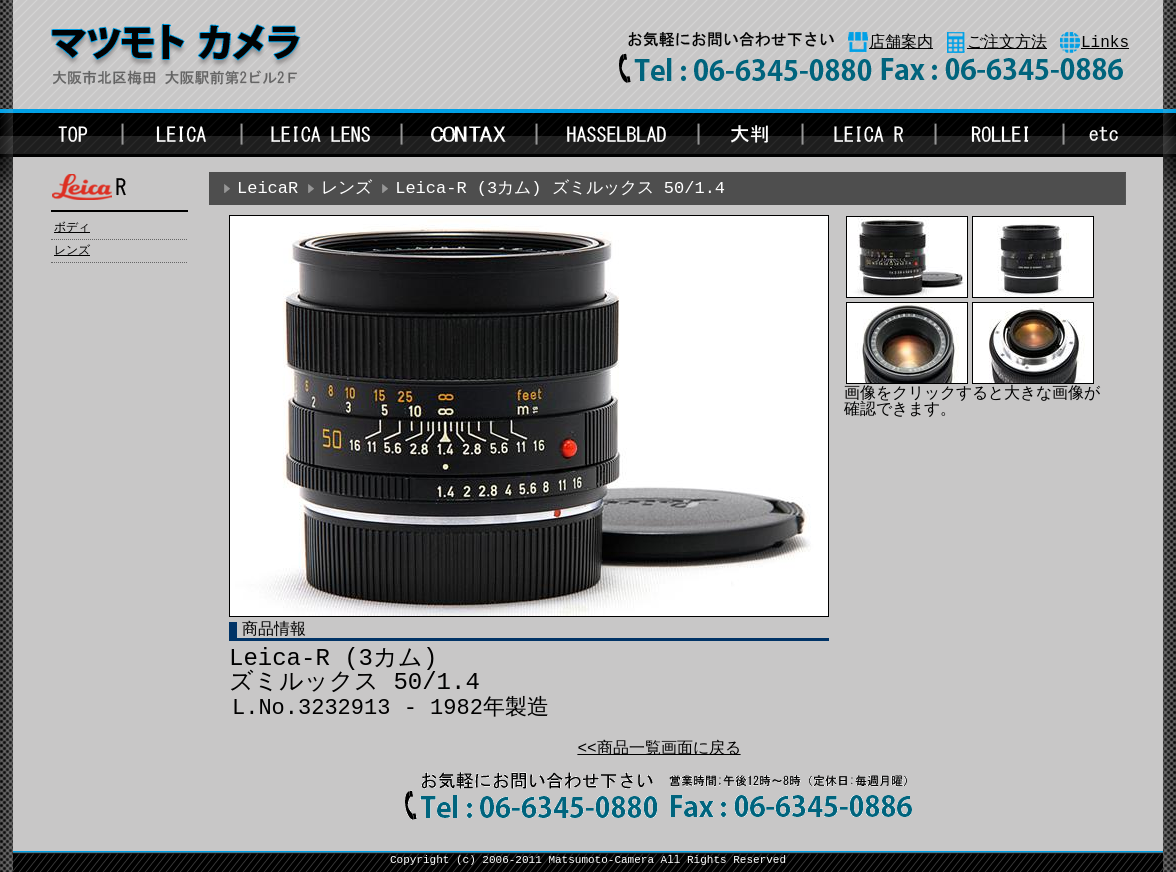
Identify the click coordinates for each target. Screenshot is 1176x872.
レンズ (72, 251)
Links (1105, 43)
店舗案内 (901, 43)
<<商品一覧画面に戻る (658, 749)
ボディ (72, 228)
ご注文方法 (1007, 43)
